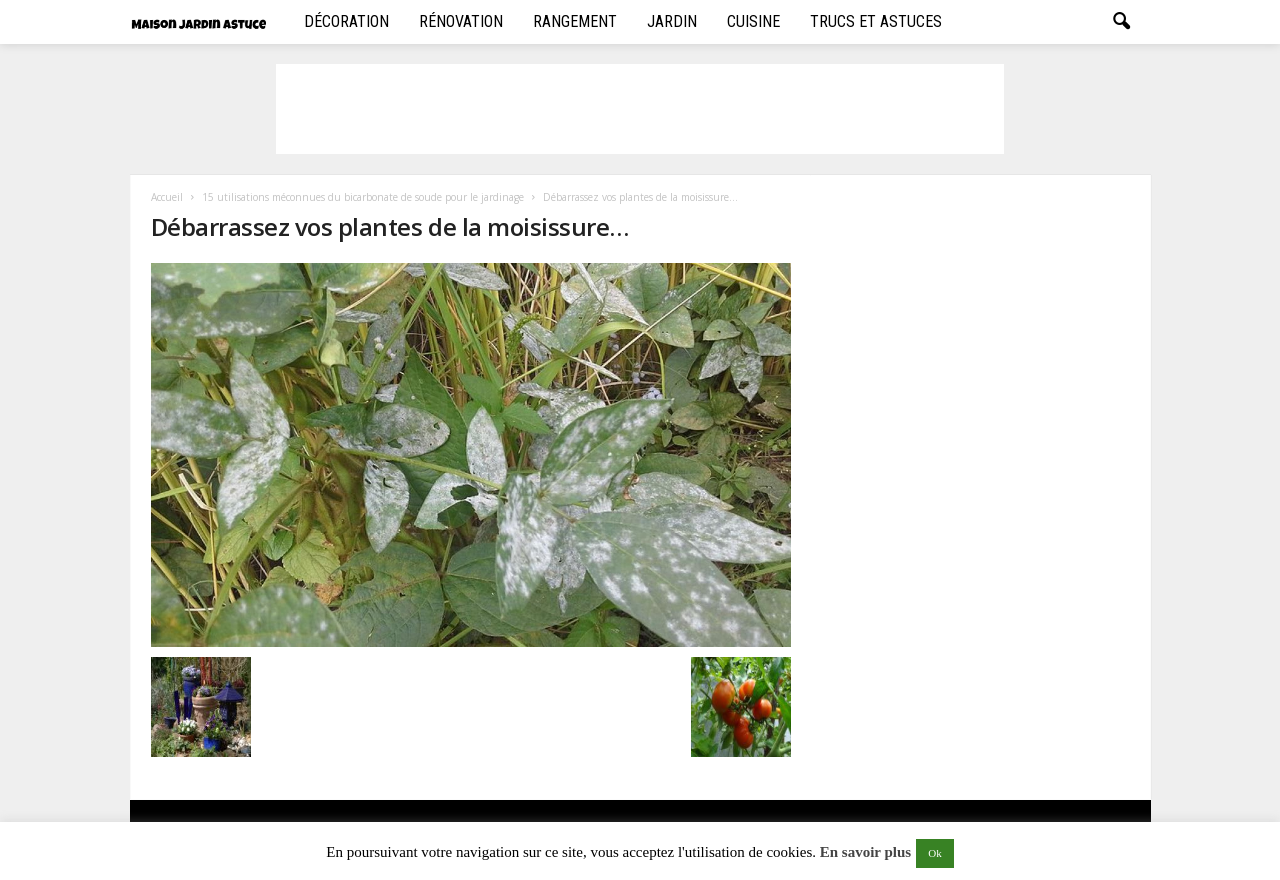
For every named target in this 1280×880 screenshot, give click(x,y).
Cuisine (753, 21)
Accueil (167, 197)
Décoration (346, 21)
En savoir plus (865, 852)
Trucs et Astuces (876, 21)
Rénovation (461, 21)
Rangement (575, 21)
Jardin (672, 21)
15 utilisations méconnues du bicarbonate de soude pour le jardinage (363, 197)
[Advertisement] (640, 109)
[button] (1121, 22)
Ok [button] (934, 853)
